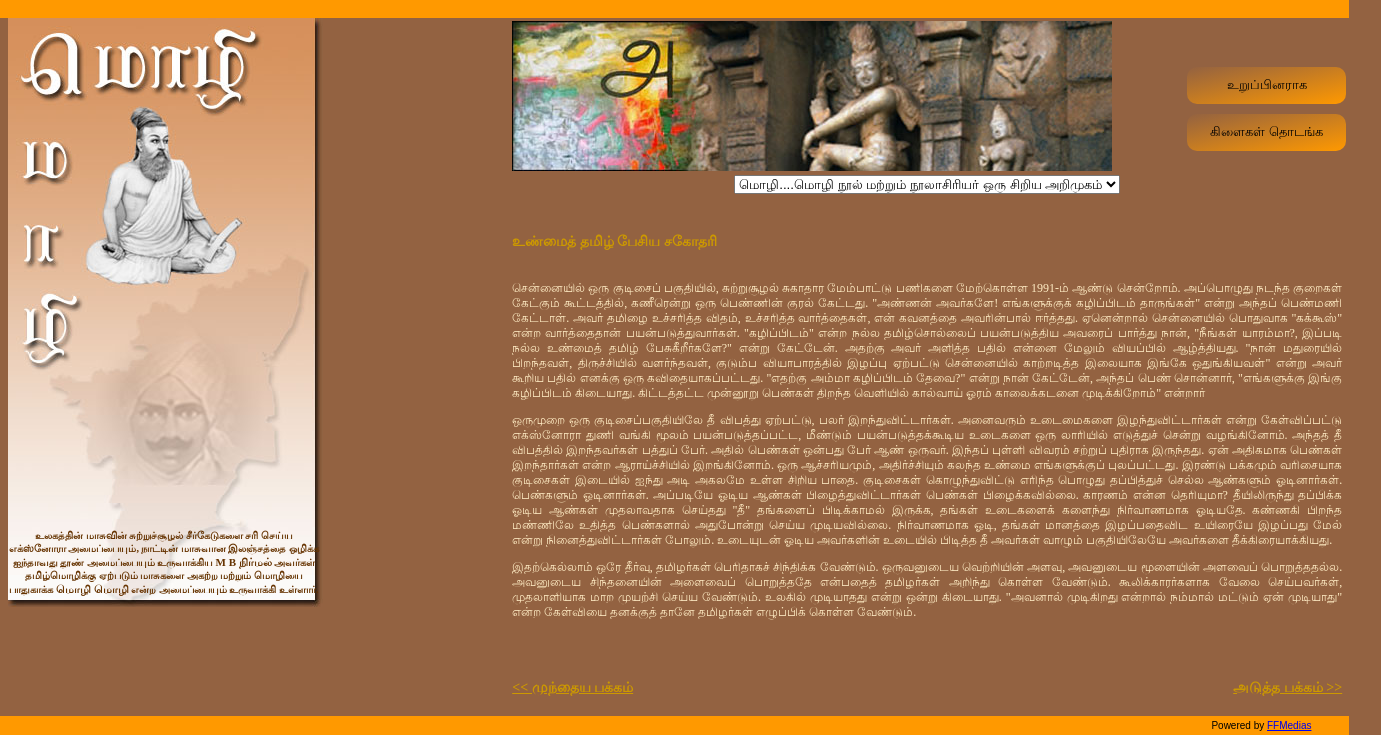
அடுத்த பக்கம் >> (1287, 687)
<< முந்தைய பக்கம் (572, 687)
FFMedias (1289, 725)
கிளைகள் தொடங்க (1266, 131)
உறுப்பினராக (1267, 84)
